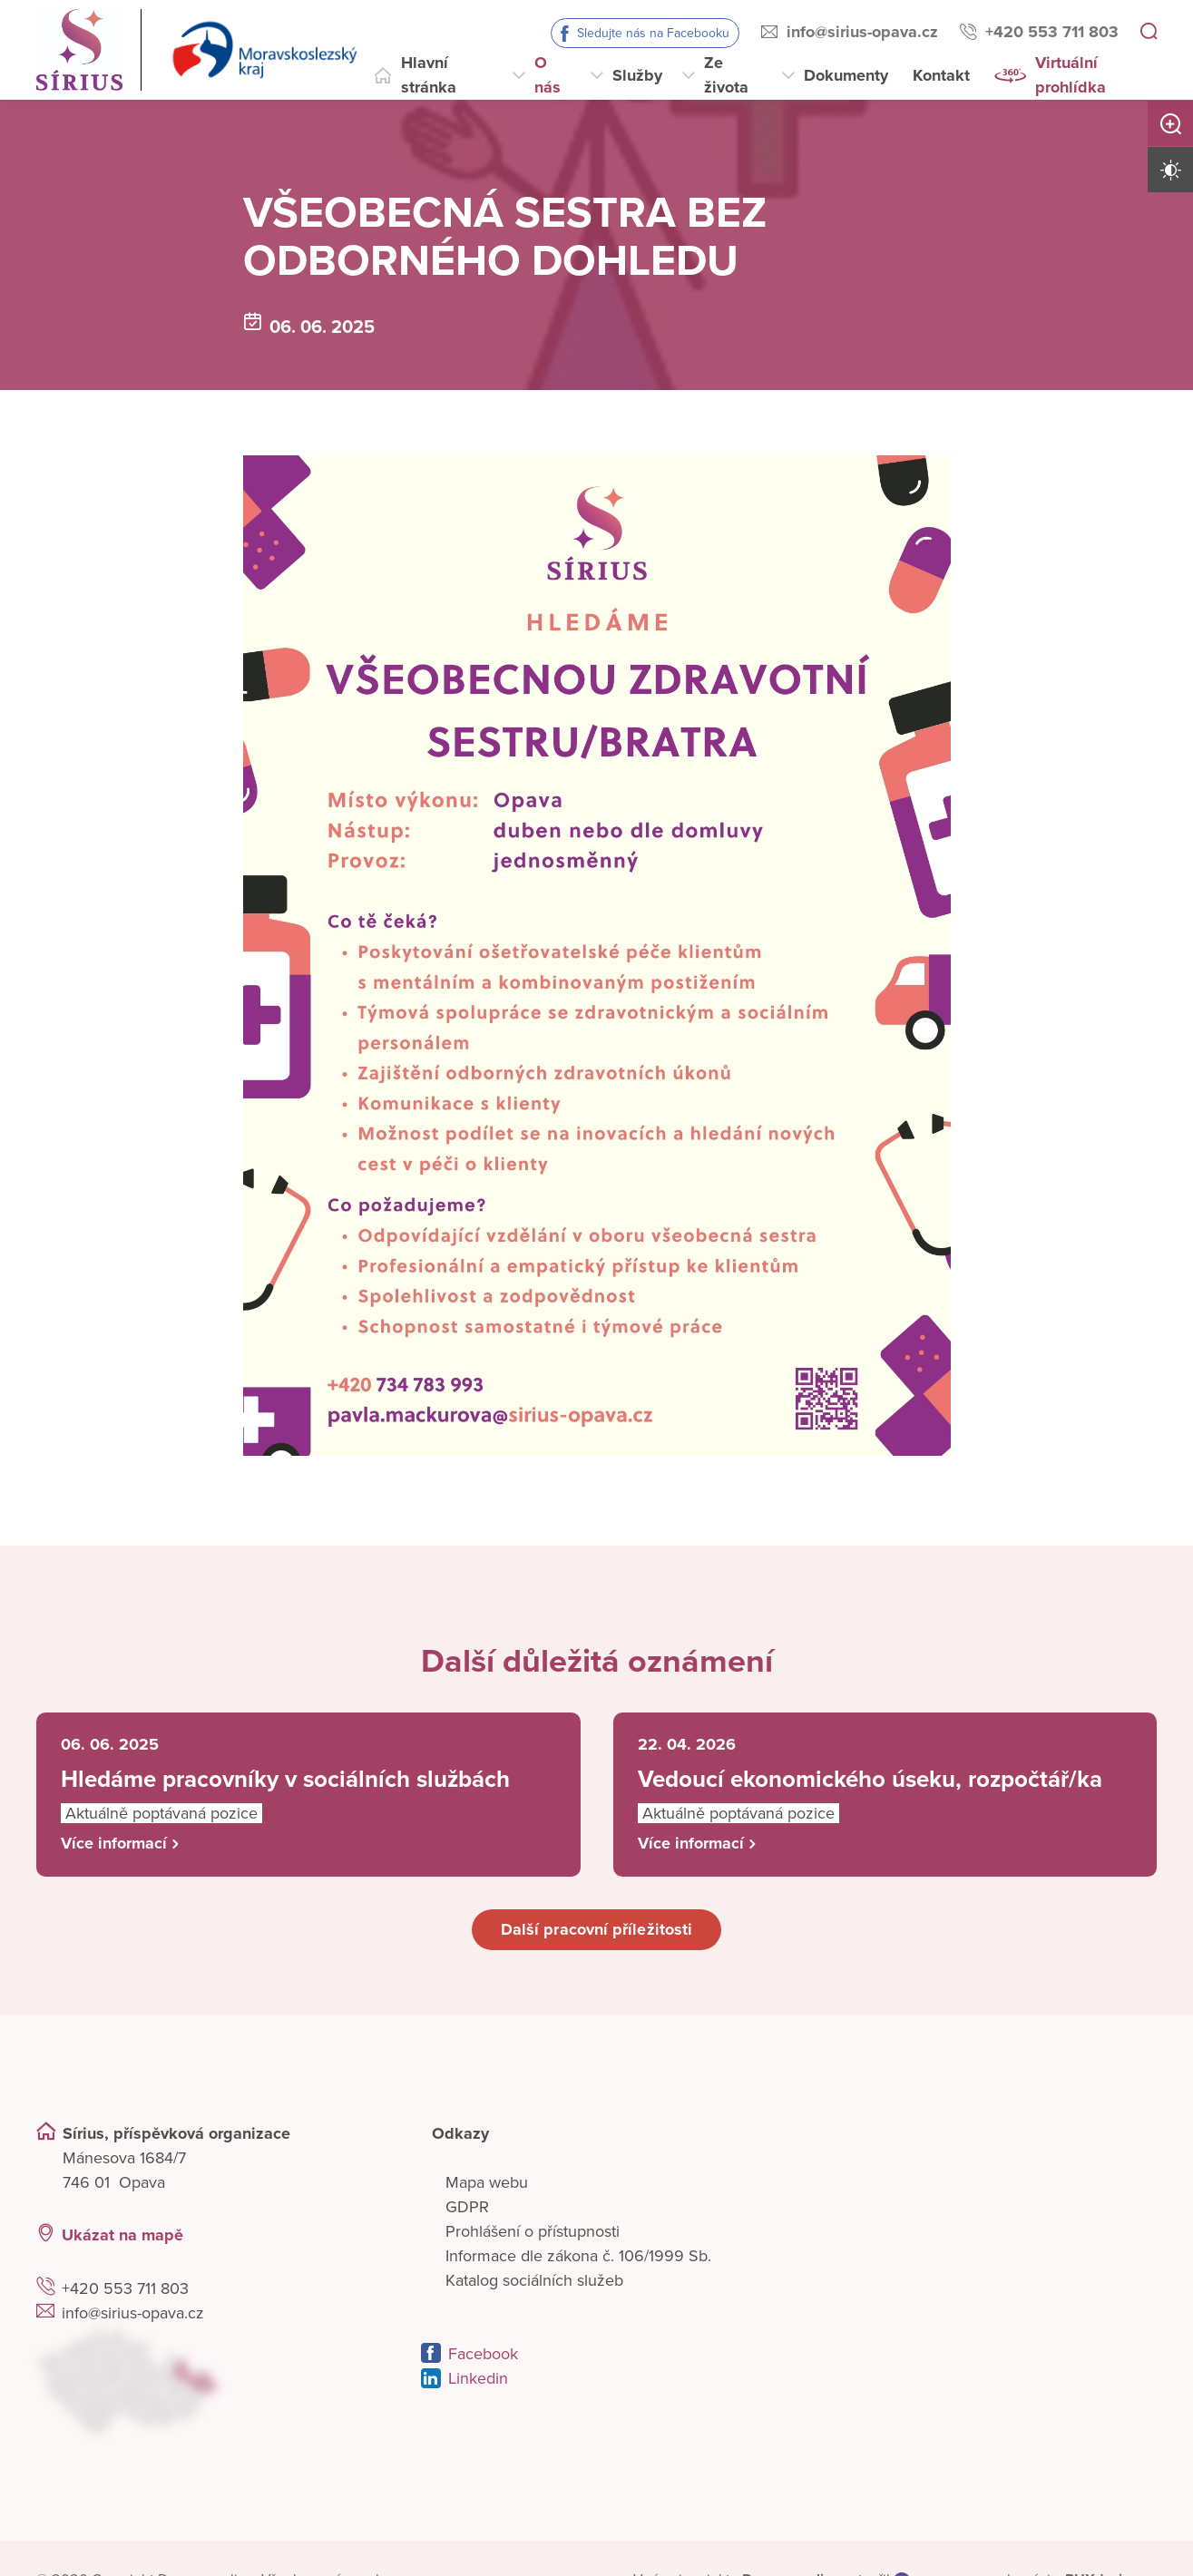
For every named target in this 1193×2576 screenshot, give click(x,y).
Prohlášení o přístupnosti (532, 2231)
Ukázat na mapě (122, 2235)
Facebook (483, 2354)
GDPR (467, 2207)
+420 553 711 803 (1052, 32)
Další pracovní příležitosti (596, 1929)
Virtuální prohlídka (1070, 75)
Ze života (726, 75)
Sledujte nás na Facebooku (653, 33)
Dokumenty (846, 75)
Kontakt (941, 75)
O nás (547, 75)
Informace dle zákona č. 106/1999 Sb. (578, 2256)
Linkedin (478, 2378)
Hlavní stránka (428, 75)
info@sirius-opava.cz (862, 32)
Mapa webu (486, 2182)
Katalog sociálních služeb (534, 2280)
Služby (637, 75)
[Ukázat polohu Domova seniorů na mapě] (212, 2380)
